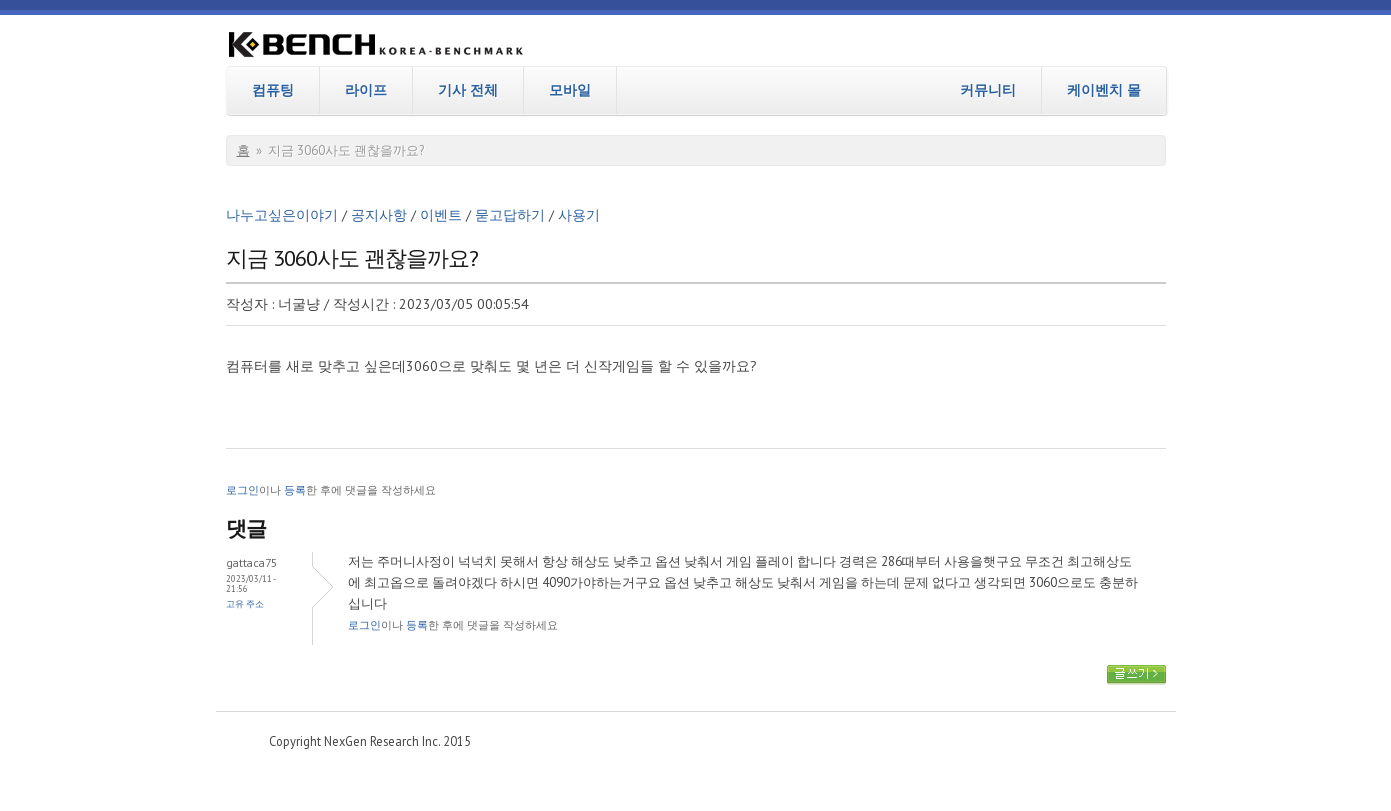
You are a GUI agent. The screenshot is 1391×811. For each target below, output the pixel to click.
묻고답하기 (510, 215)
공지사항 (379, 215)
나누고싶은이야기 (282, 215)
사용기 (579, 215)
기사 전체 (468, 90)
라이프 (366, 90)
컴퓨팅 (273, 90)
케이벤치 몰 (1104, 90)
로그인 (242, 490)
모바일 (570, 90)
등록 (295, 490)
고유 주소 (245, 603)
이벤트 (441, 215)
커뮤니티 (988, 90)
